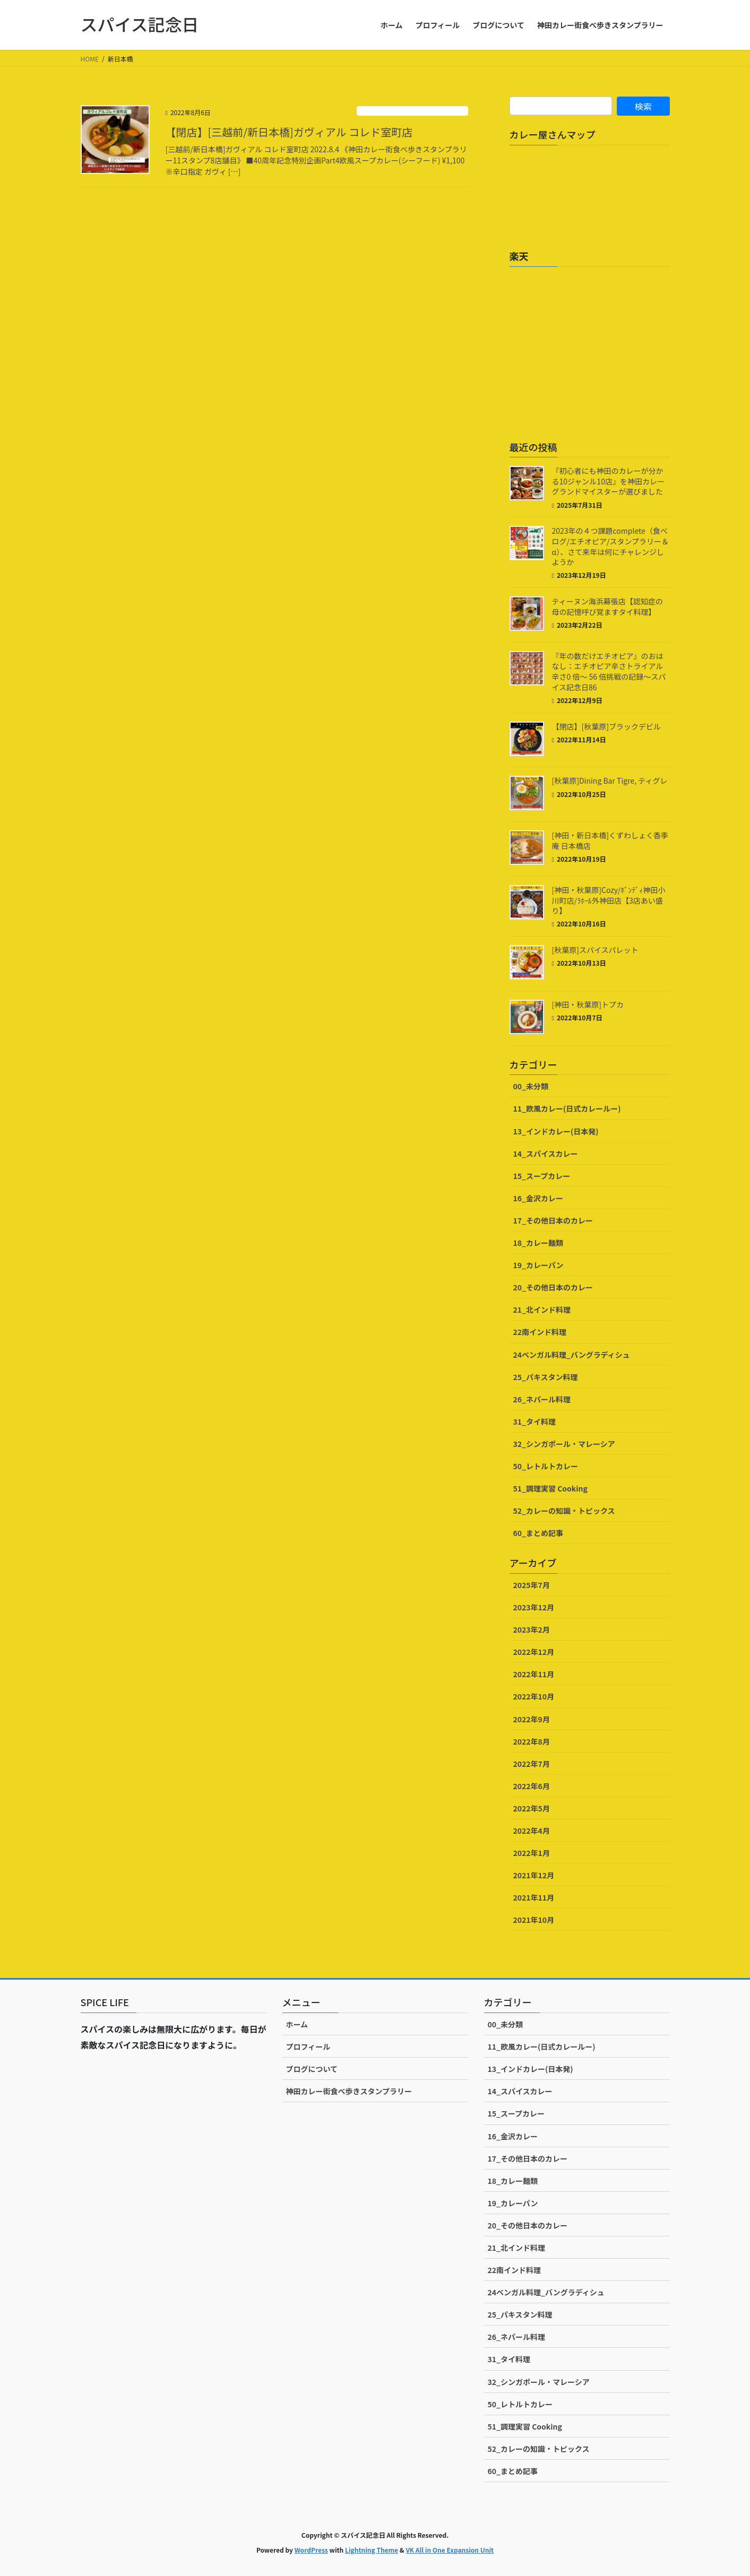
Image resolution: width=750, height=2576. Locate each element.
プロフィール (308, 2046)
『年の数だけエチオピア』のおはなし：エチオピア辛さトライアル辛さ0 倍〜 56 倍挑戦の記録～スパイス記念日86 (609, 671)
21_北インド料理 (542, 1309)
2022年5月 (531, 1808)
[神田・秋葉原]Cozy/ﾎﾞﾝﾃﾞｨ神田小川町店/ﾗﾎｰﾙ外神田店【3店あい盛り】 (609, 900)
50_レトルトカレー (545, 1466)
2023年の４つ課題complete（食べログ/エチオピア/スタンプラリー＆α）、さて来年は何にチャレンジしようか (610, 546)
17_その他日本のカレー (553, 1220)
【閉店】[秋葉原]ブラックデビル (606, 726)
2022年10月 (534, 1696)
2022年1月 (531, 1853)
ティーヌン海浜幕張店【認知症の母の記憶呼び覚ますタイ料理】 (607, 606)
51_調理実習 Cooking (550, 1488)
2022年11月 (534, 1674)
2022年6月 (531, 1786)
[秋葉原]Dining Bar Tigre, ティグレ (610, 780)
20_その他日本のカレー (553, 1287)
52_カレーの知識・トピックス (564, 1510)
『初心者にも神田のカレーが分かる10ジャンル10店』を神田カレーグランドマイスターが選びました (608, 481)
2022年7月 (531, 1763)
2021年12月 (534, 1875)
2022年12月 (534, 1651)
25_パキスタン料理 (545, 1377)
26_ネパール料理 (542, 1399)
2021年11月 (534, 1897)
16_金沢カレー (538, 1198)
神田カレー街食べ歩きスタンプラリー (349, 2091)
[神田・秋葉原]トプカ (588, 1004)
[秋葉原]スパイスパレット (595, 949)
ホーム (297, 2024)
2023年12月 (534, 1607)
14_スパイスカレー (545, 1153)
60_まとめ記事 (538, 1533)
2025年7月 (531, 1585)
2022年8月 (531, 1741)
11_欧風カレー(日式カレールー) (412, 111)
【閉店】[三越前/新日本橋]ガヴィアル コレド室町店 (289, 132)
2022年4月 (531, 1830)
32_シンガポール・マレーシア (564, 1443)
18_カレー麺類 (538, 1242)
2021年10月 (534, 1919)
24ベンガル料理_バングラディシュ (571, 1354)
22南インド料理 (540, 1331)
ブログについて (312, 2068)
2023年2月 (531, 1629)
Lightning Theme (371, 2549)
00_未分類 (530, 1086)
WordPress (311, 2549)
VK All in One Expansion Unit (450, 2549)
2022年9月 (531, 1719)
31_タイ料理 (534, 1421)
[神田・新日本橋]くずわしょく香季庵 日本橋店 (610, 840)
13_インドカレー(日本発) (556, 1131)
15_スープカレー (542, 1175)
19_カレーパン (538, 1265)
